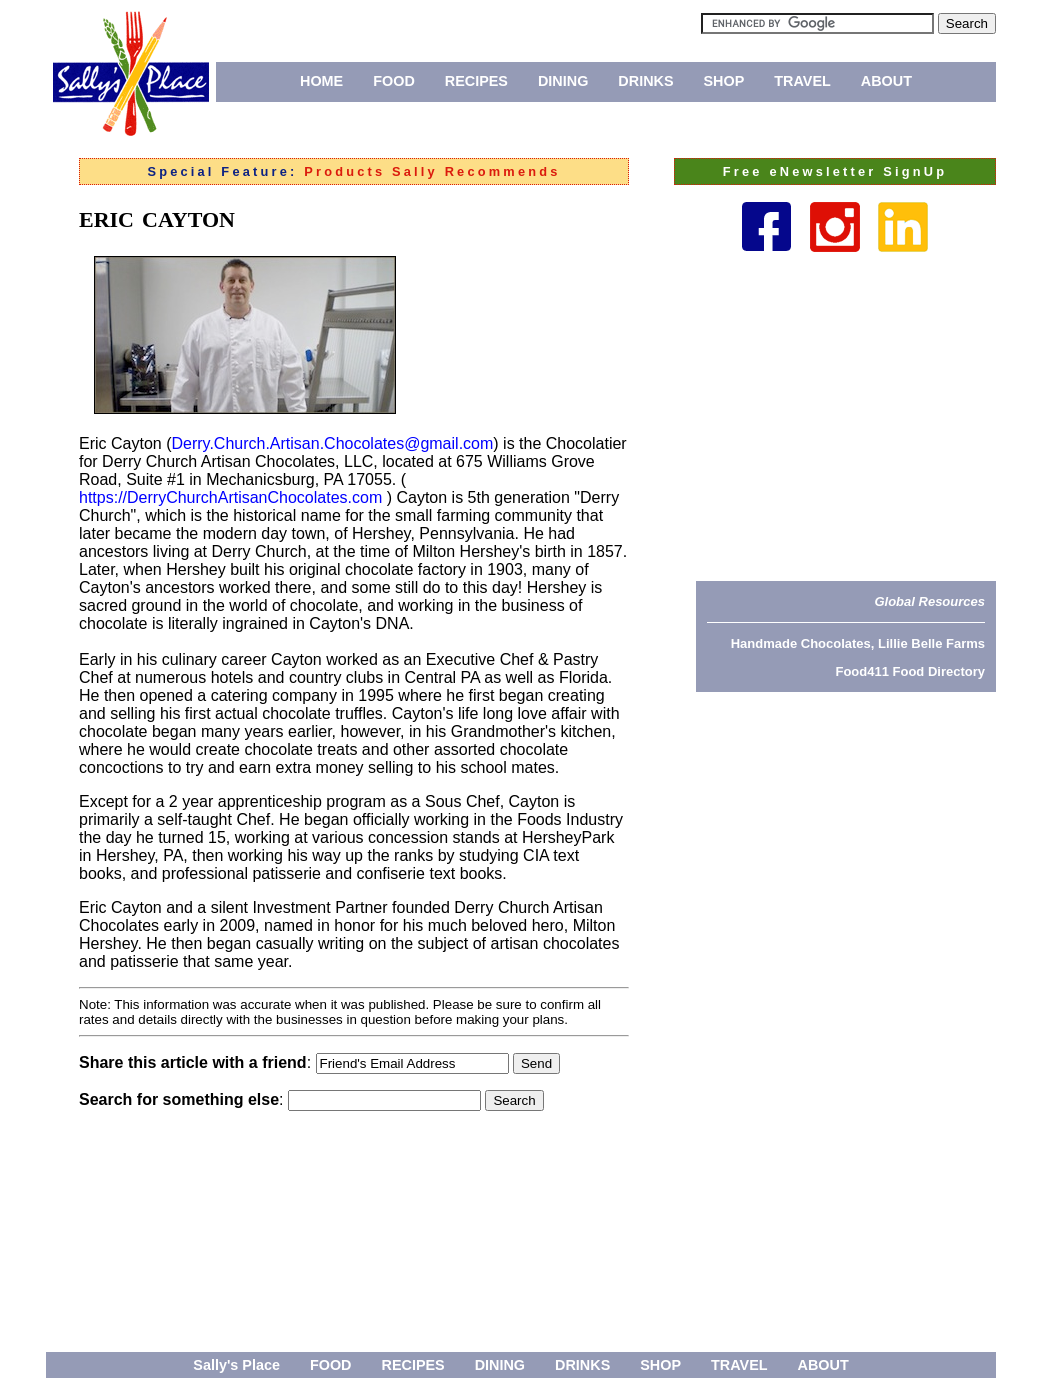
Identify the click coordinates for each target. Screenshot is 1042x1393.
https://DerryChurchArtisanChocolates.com (230, 497)
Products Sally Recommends (432, 171)
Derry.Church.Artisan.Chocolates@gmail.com (332, 443)
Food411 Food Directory (910, 671)
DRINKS (645, 81)
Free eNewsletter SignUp (835, 171)
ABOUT (886, 81)
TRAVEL (802, 81)
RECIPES (476, 81)
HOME (321, 81)
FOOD (394, 81)
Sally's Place (236, 1365)
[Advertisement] (846, 416)
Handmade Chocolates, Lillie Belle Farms (858, 643)
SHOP (724, 81)
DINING (563, 81)
